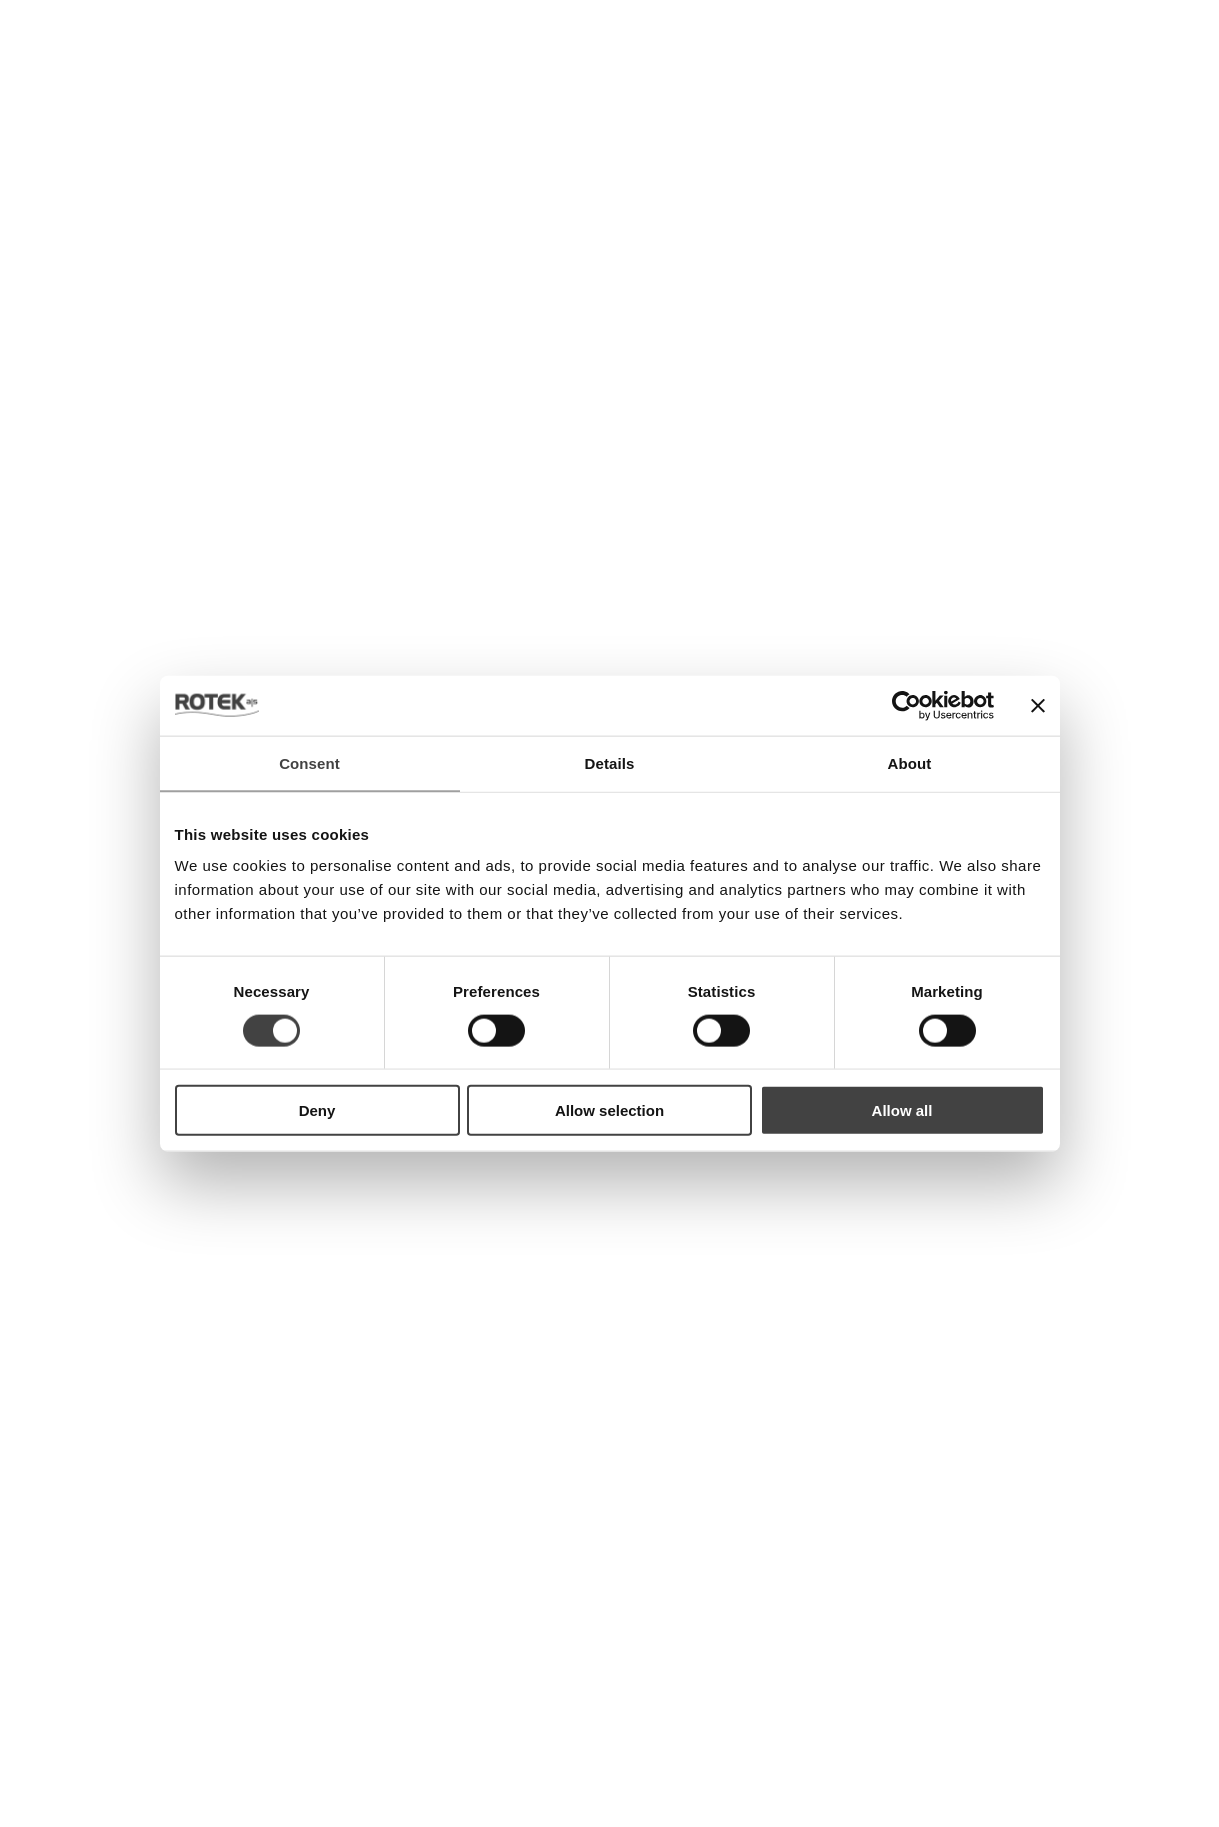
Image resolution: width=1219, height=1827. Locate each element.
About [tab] (910, 762)
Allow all (902, 1110)
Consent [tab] (309, 762)
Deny (317, 1110)
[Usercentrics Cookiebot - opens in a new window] (906, 705)
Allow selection (609, 1110)
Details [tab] (610, 762)
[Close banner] (1038, 705)
